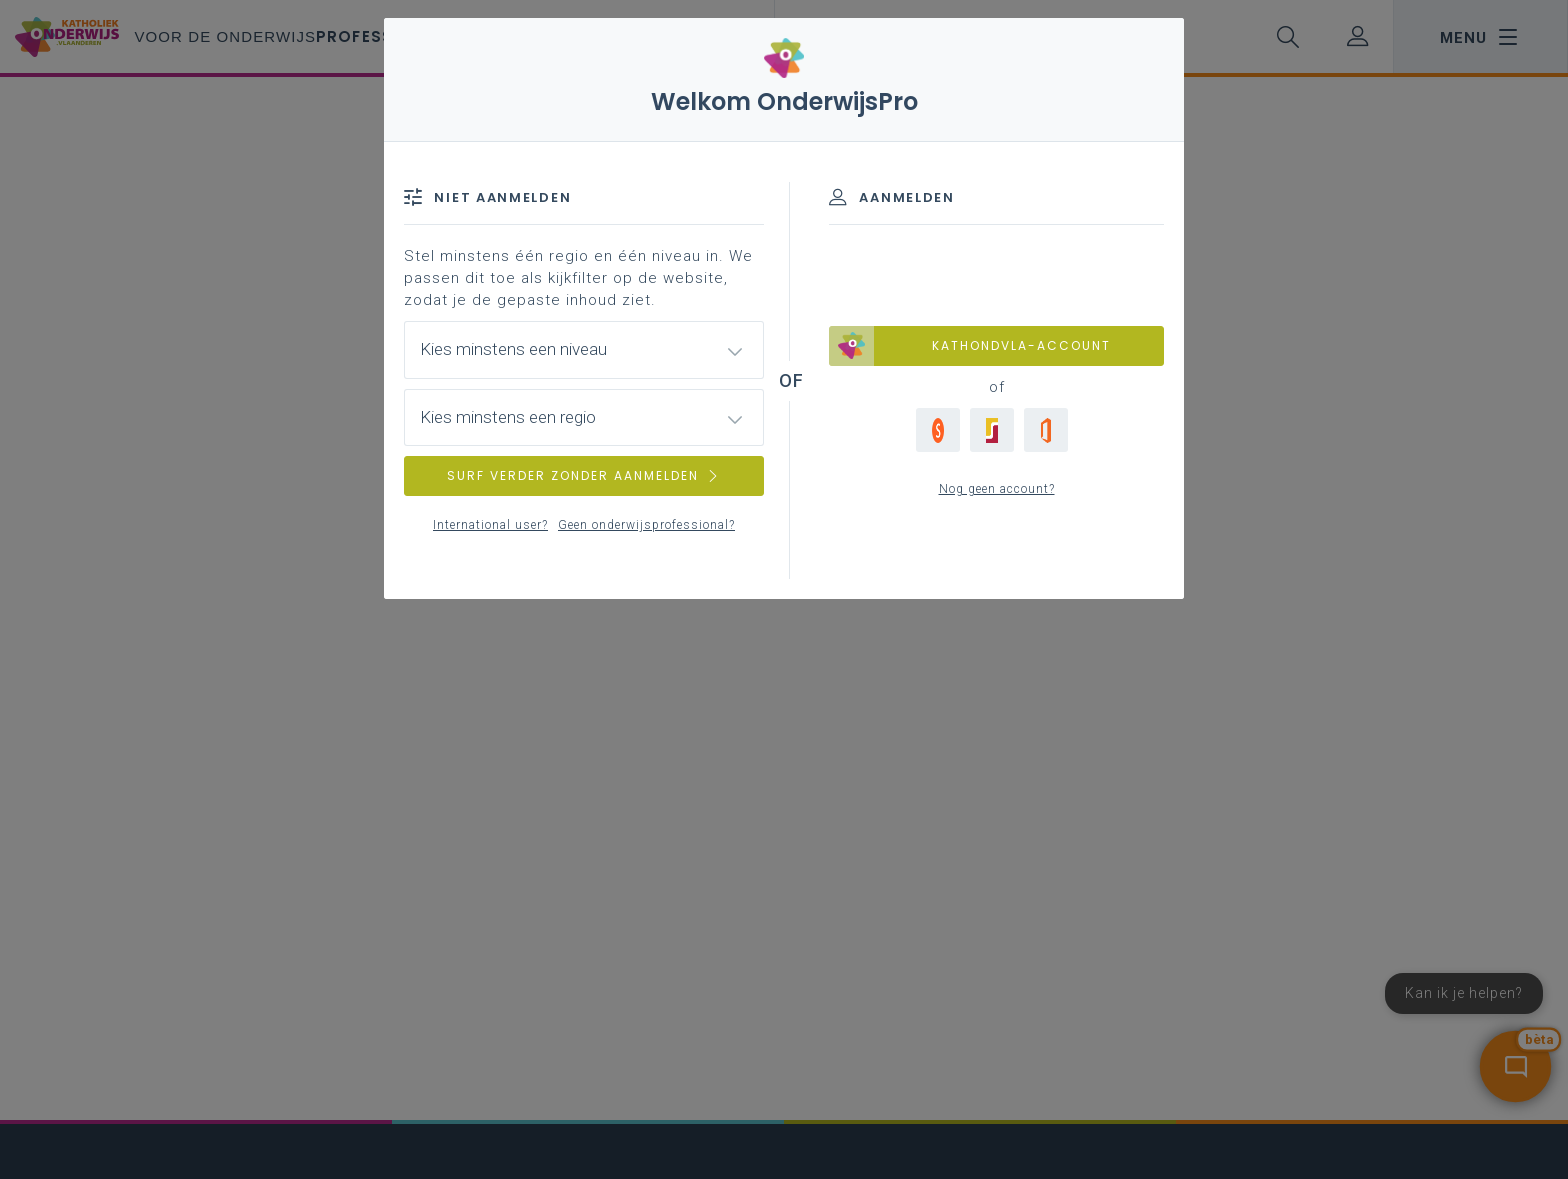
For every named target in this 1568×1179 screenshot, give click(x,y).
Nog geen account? (997, 489)
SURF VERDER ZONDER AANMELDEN (584, 475)
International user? (490, 525)
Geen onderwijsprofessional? (646, 525)
